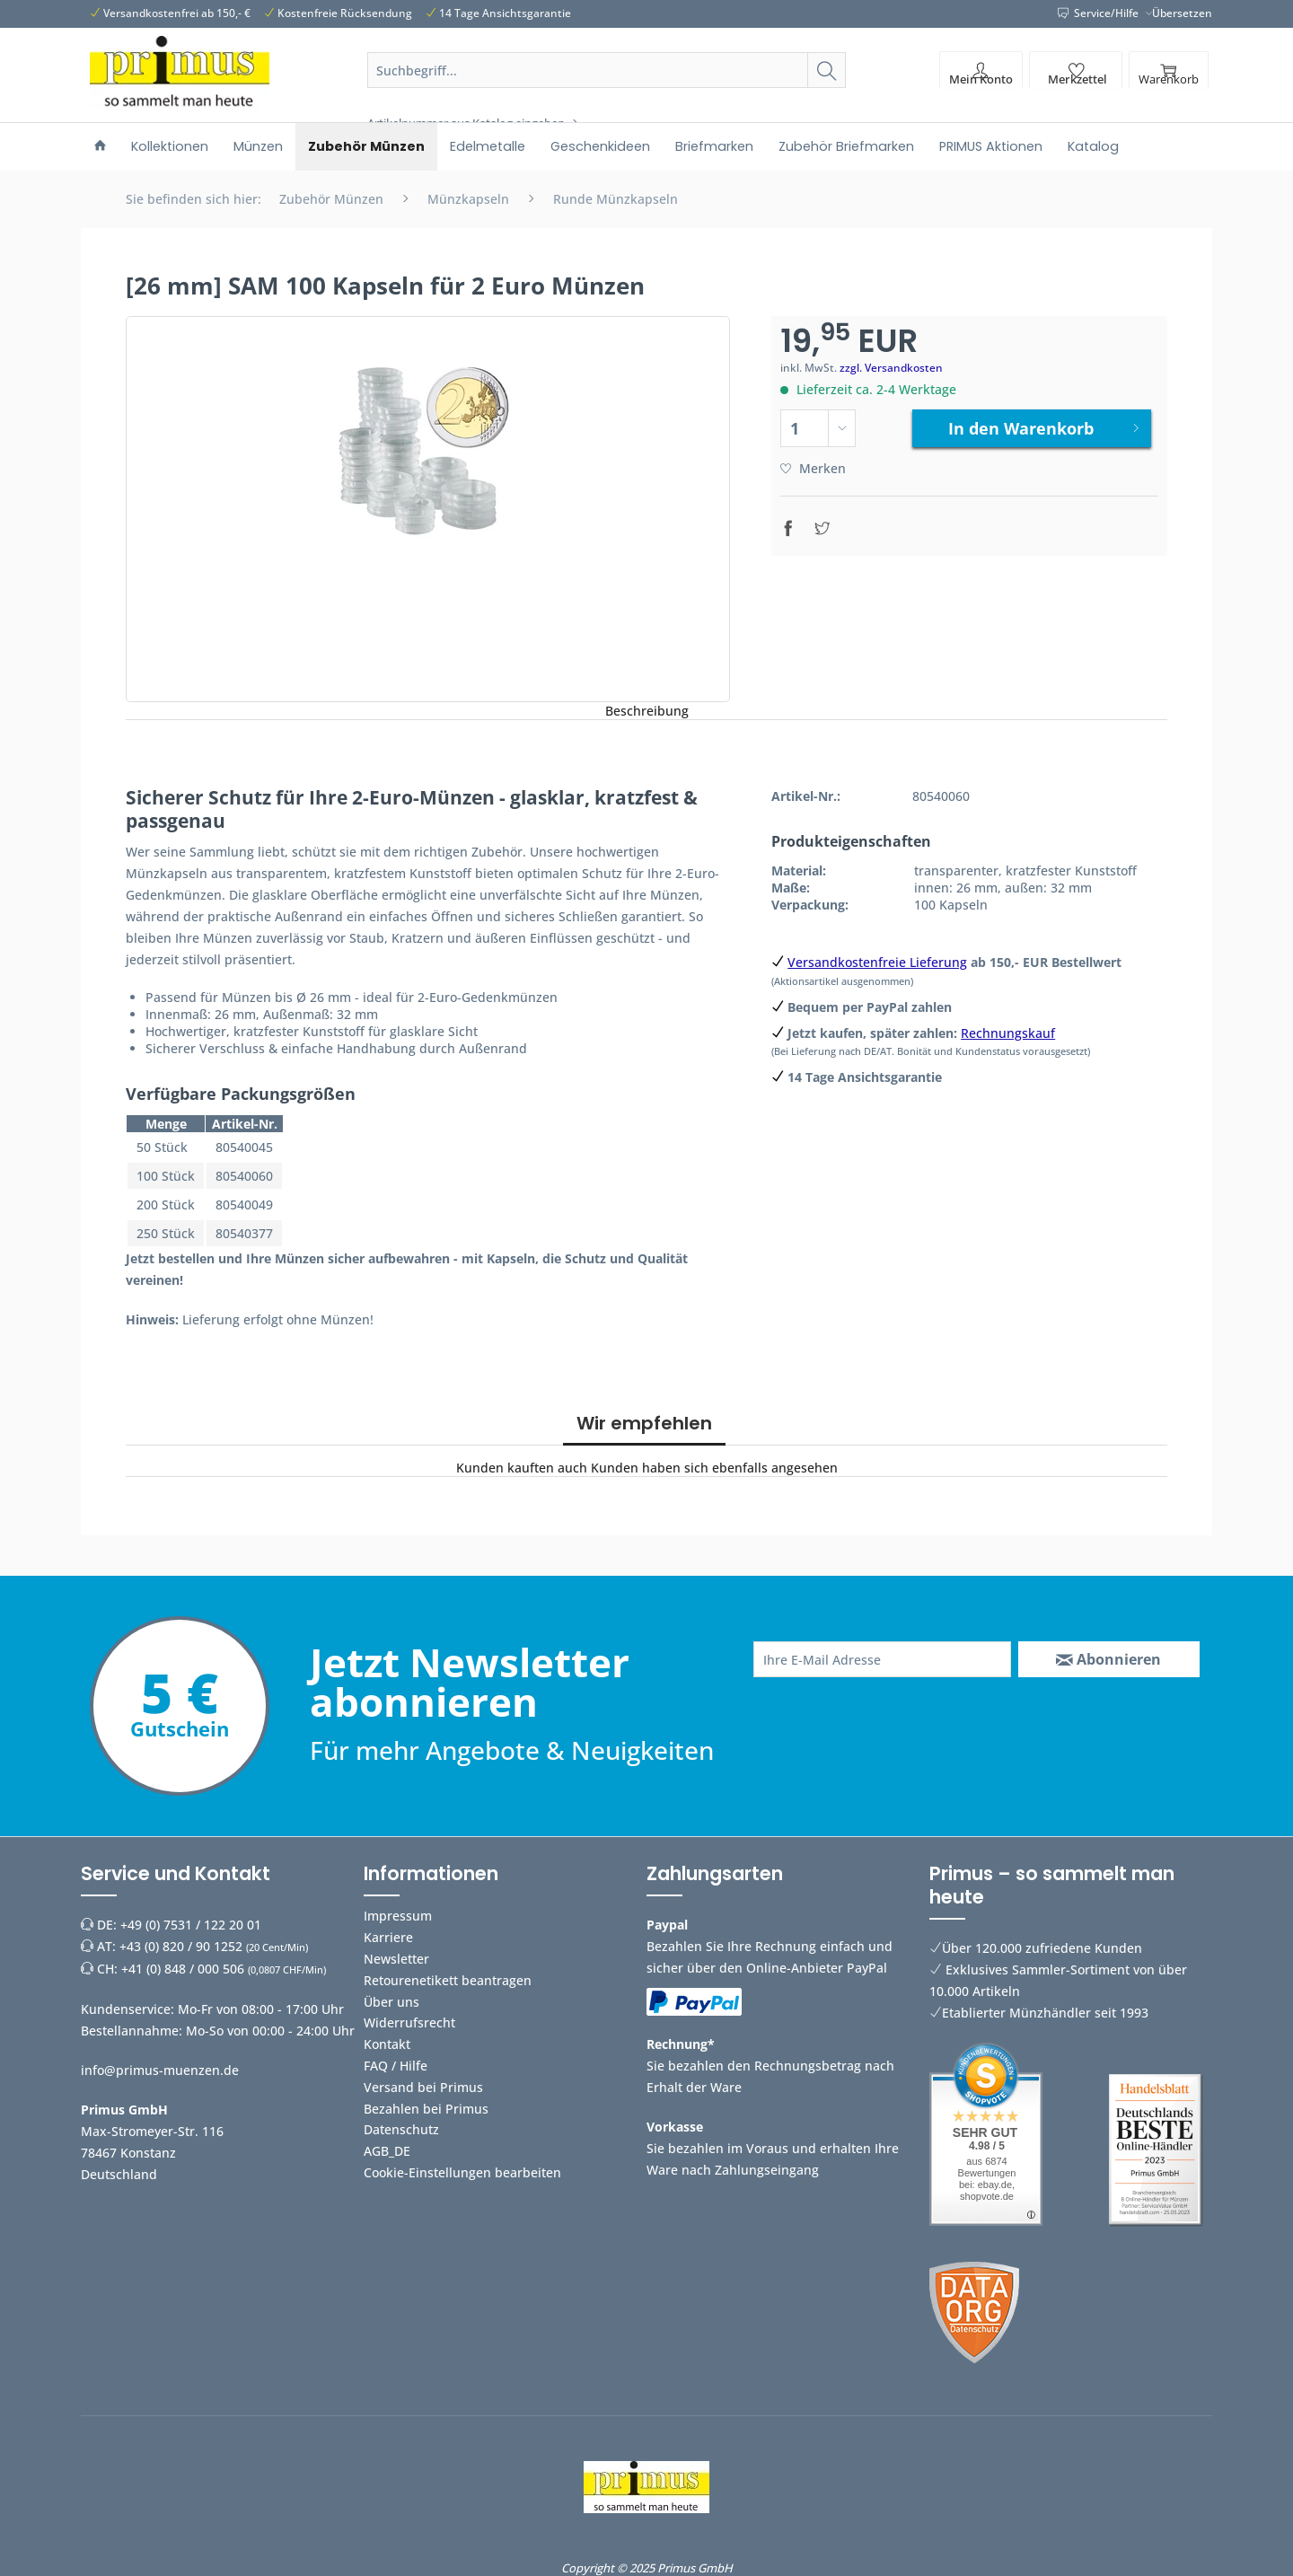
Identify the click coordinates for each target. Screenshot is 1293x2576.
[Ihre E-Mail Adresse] (882, 1659)
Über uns (391, 2001)
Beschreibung (647, 710)
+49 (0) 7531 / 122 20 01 (190, 1924)
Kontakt (387, 2044)
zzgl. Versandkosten (891, 367)
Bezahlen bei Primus (426, 2108)
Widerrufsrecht (409, 2022)
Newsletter (396, 1958)
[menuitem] (607, 91)
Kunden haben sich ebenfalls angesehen (714, 1467)
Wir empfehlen (644, 1423)
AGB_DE (387, 2150)
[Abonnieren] (1109, 1659)
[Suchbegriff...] (607, 70)
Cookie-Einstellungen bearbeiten (462, 2172)
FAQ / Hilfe (395, 2065)
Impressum (398, 1915)
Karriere (388, 1937)
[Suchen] (826, 70)
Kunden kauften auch (521, 1467)
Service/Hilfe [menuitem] (1099, 13)
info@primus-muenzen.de (160, 2070)
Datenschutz (401, 2129)
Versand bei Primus (423, 2087)
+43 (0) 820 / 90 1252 (180, 1946)
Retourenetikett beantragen (448, 1980)
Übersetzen (1182, 13)
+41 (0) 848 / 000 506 (182, 1968)
